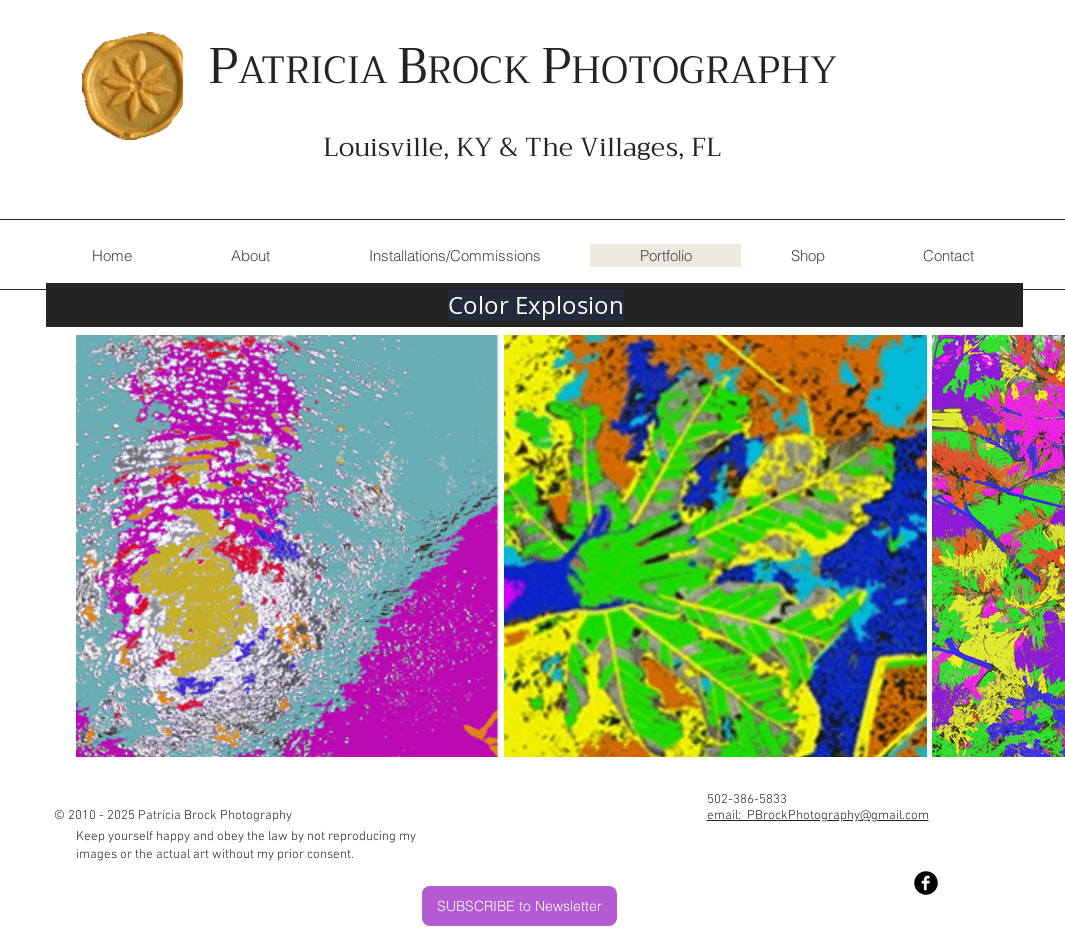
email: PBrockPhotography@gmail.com (818, 816)
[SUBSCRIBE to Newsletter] (519, 906)
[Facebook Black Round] (926, 883)
